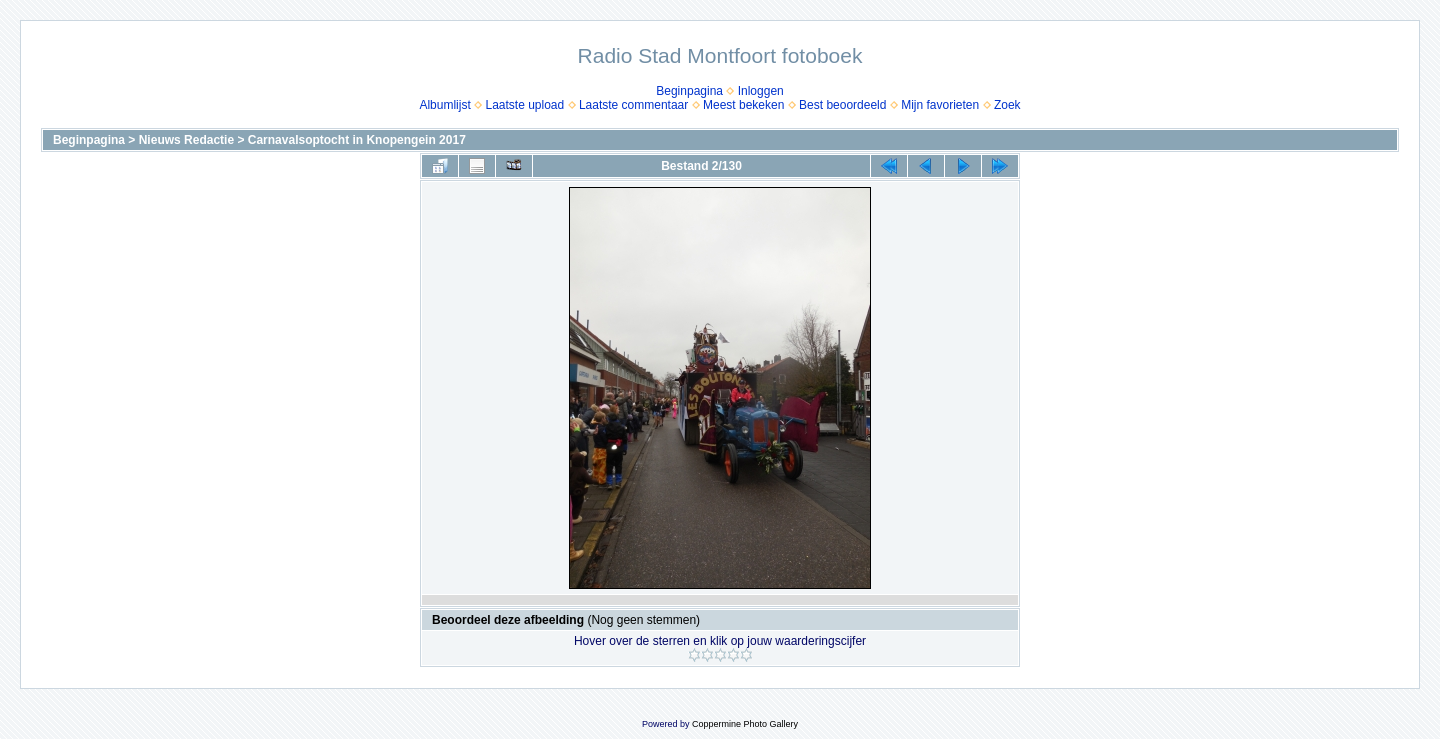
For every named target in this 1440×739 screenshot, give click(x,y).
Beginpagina (689, 91)
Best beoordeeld (842, 105)
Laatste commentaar (633, 105)
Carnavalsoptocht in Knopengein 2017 (357, 140)
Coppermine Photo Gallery (745, 724)
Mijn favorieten (940, 105)
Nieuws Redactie (186, 140)
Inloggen (761, 91)
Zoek (1007, 105)
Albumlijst (444, 105)
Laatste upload (524, 105)
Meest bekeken (743, 105)
